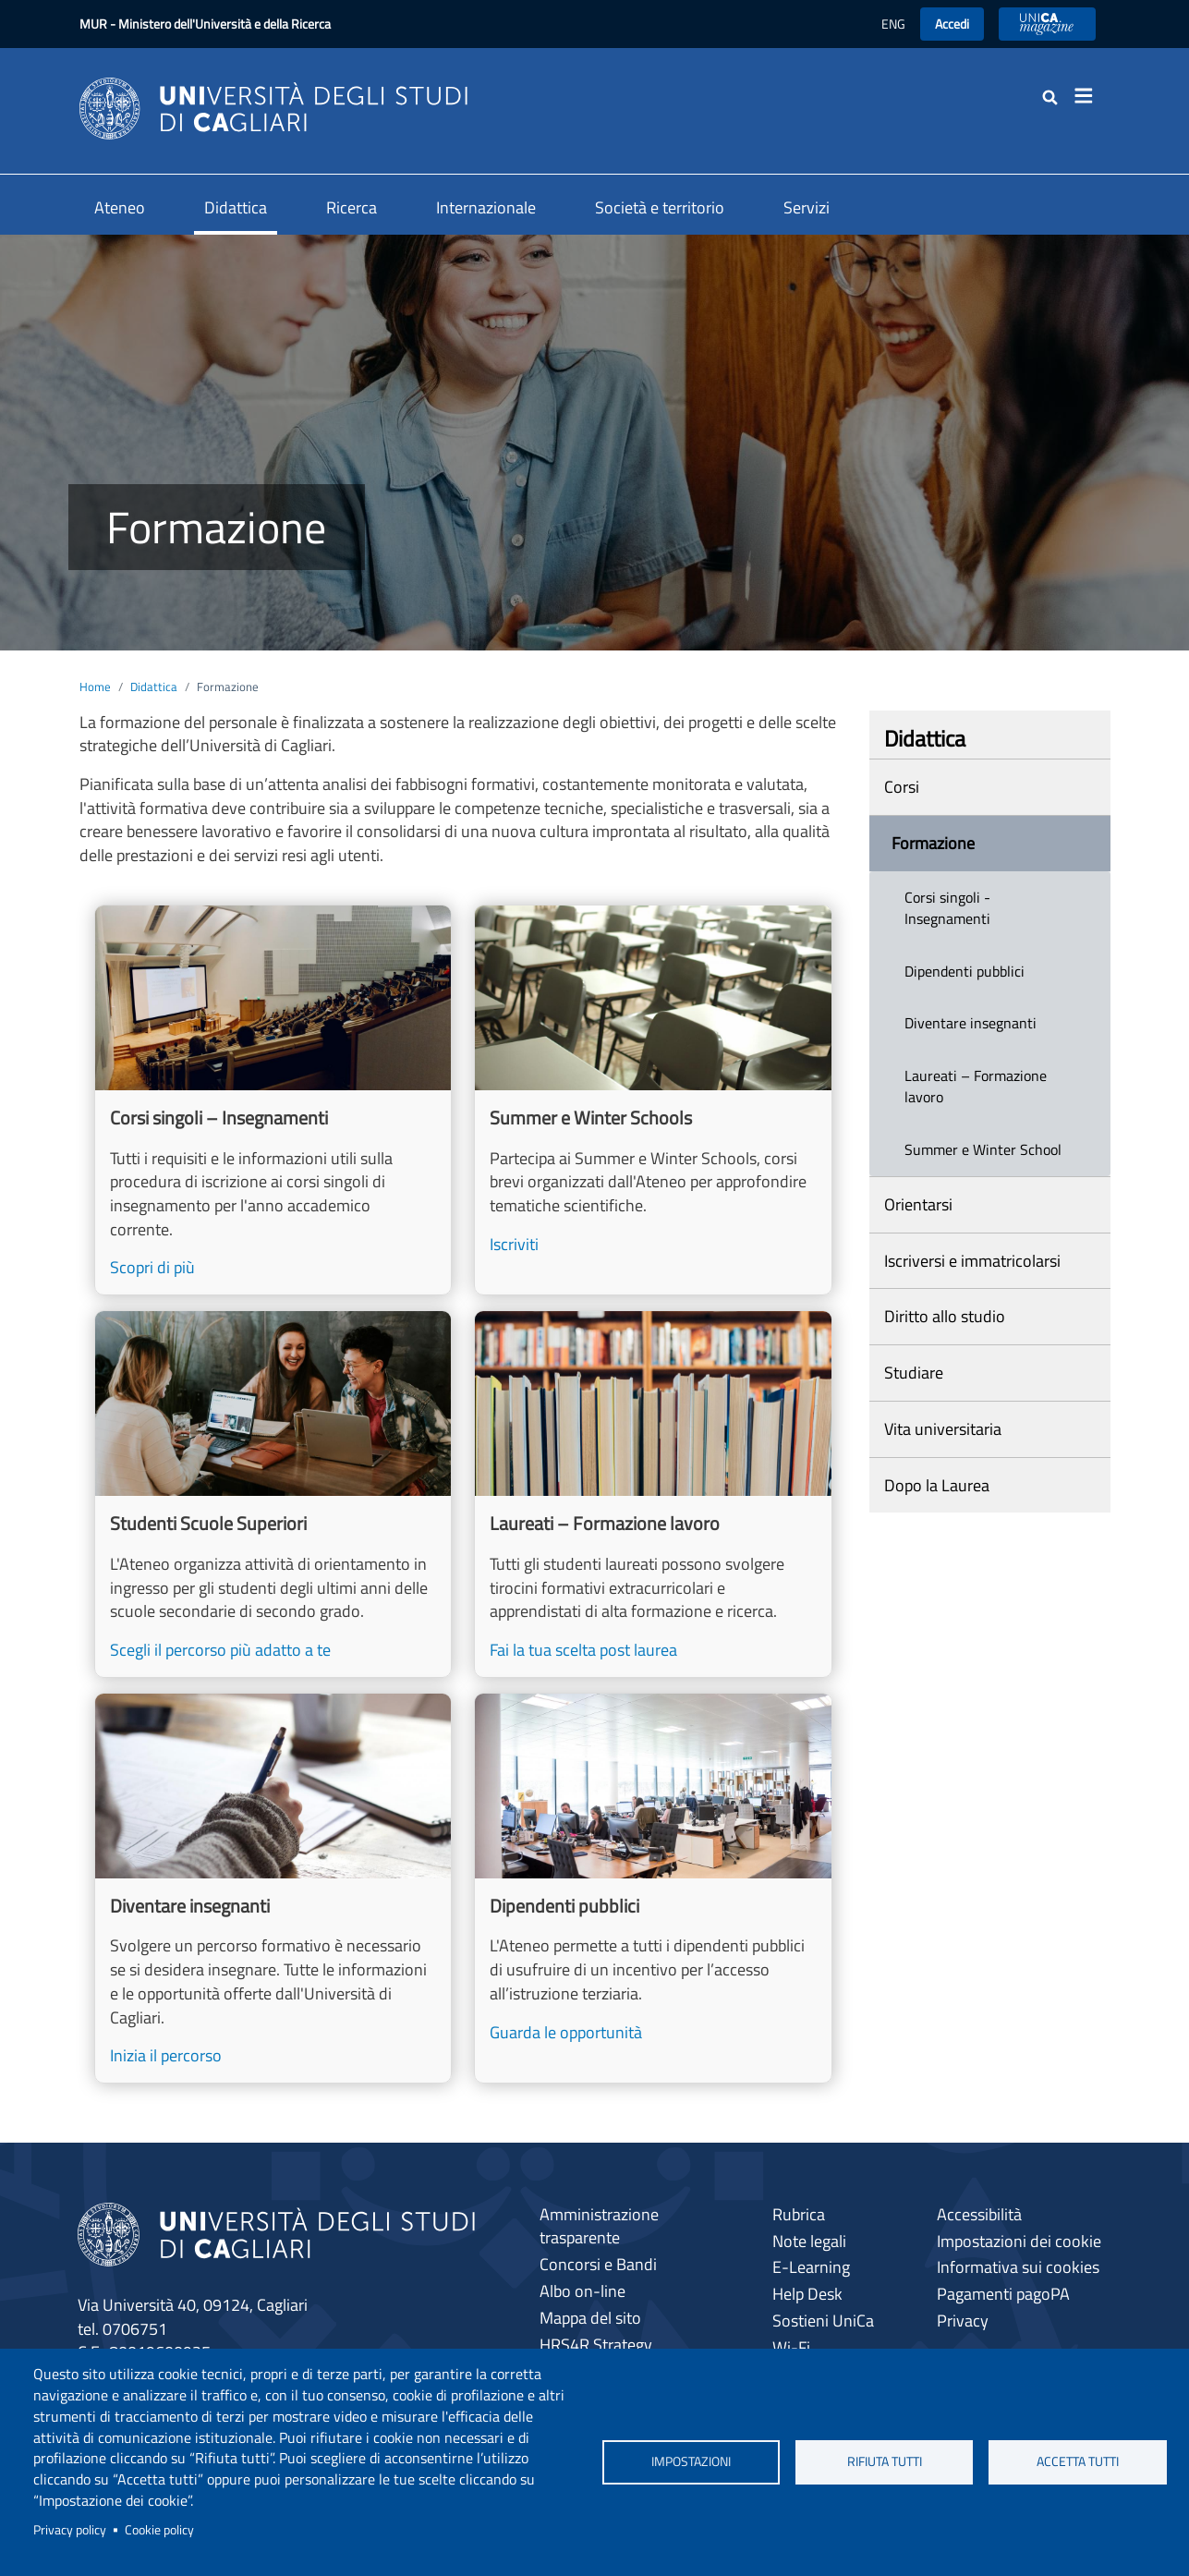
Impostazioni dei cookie (1019, 2241)
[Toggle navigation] (1090, 96)
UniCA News (1047, 23)
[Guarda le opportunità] (653, 1888)
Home (95, 686)
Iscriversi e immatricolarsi (972, 1260)
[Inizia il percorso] (273, 1888)
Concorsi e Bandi (598, 2264)
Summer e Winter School (983, 1149)
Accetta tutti (1078, 2461)
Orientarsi (918, 1204)
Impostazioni (691, 2461)
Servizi (806, 207)
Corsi (901, 786)
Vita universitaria (942, 1428)
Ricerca (351, 207)
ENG (893, 23)
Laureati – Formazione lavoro (975, 1086)
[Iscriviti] (653, 1099)
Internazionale (486, 207)
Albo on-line (582, 2290)
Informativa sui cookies (1018, 2266)
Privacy (963, 2320)
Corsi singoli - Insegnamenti (947, 908)
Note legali (809, 2241)
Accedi (952, 23)
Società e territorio (659, 207)
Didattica (235, 207)
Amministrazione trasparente (599, 2226)
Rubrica (798, 2214)
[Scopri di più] (273, 1099)
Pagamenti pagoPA (1003, 2293)
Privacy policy (69, 2530)
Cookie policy (159, 2530)
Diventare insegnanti (970, 1023)
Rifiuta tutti (884, 2461)
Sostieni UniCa (823, 2320)
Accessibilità (979, 2214)
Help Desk (807, 2293)
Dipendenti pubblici (964, 971)
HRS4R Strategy (596, 2344)
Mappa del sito (590, 2317)
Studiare (913, 1372)
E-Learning (811, 2266)
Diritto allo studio (944, 1316)
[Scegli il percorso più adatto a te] (273, 1494)
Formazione (933, 843)
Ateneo (119, 207)
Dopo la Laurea (936, 1485)
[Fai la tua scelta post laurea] (653, 1494)
